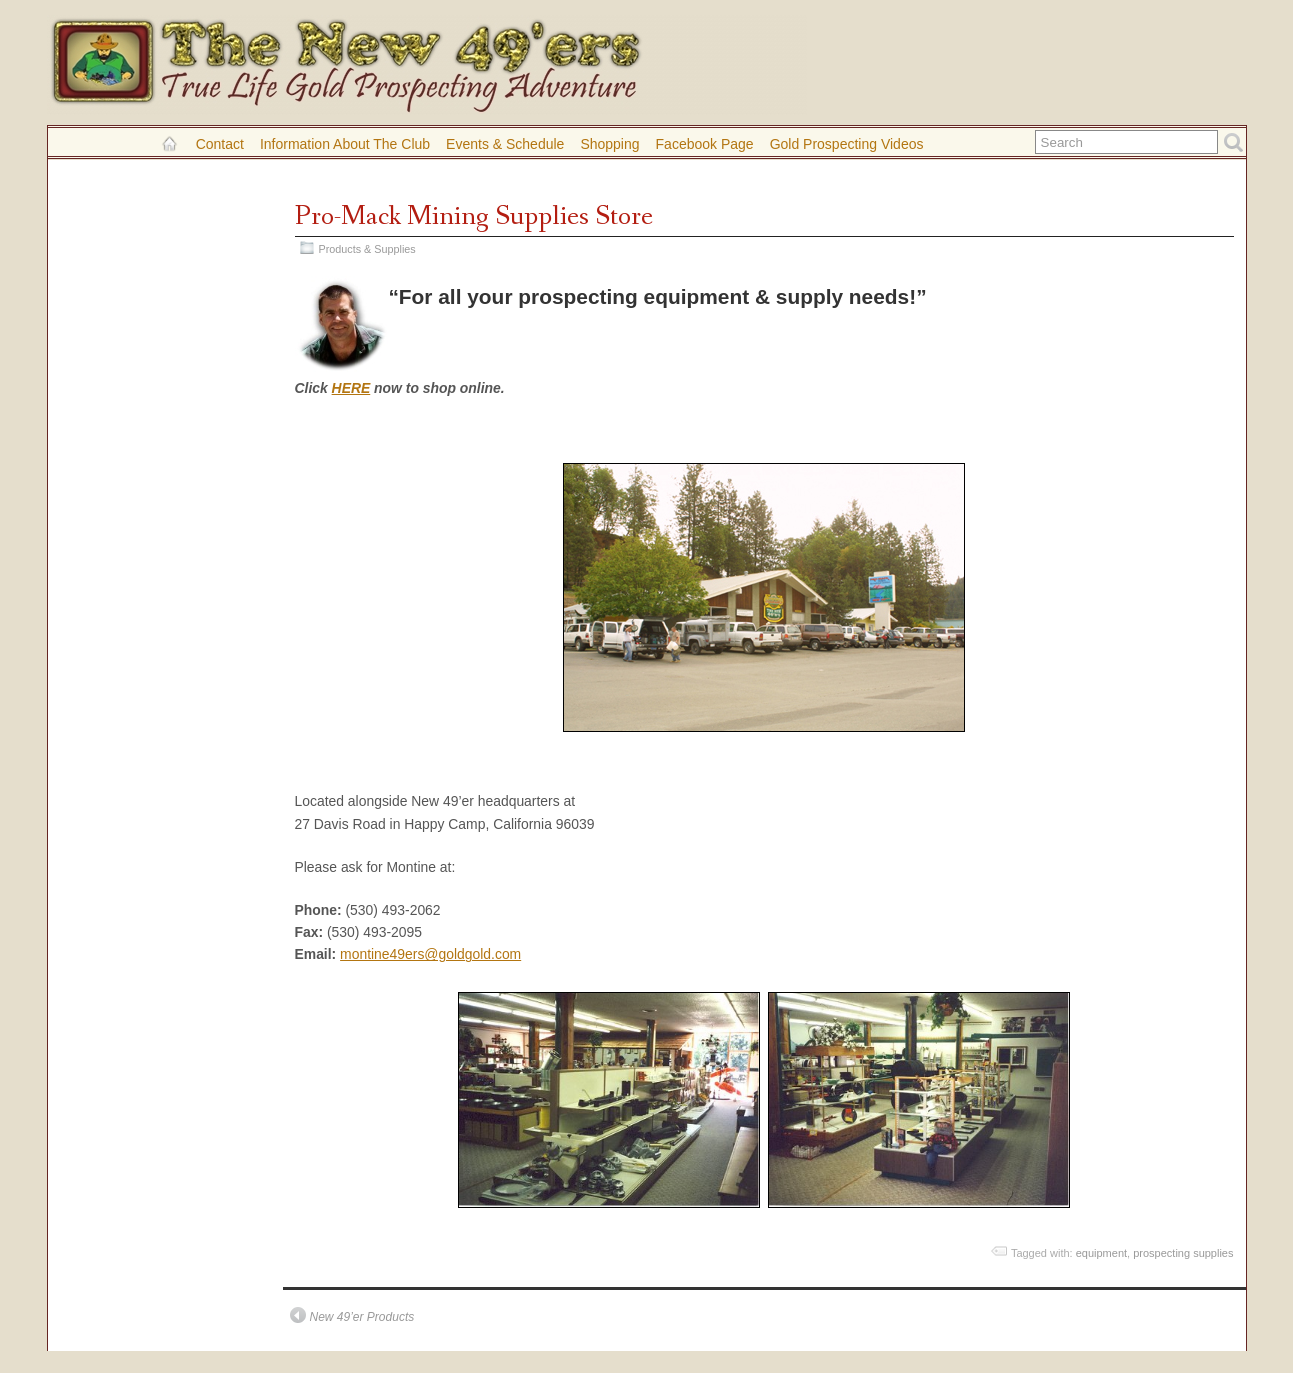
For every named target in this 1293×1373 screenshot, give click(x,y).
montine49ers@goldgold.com (430, 954)
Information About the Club (345, 144)
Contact (220, 144)
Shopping (609, 144)
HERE (351, 388)
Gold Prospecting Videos (847, 144)
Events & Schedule (505, 144)
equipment (1101, 1253)
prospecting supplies (1183, 1253)
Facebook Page (705, 144)
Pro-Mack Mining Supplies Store (474, 216)
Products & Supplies (367, 249)
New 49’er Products (362, 1317)
